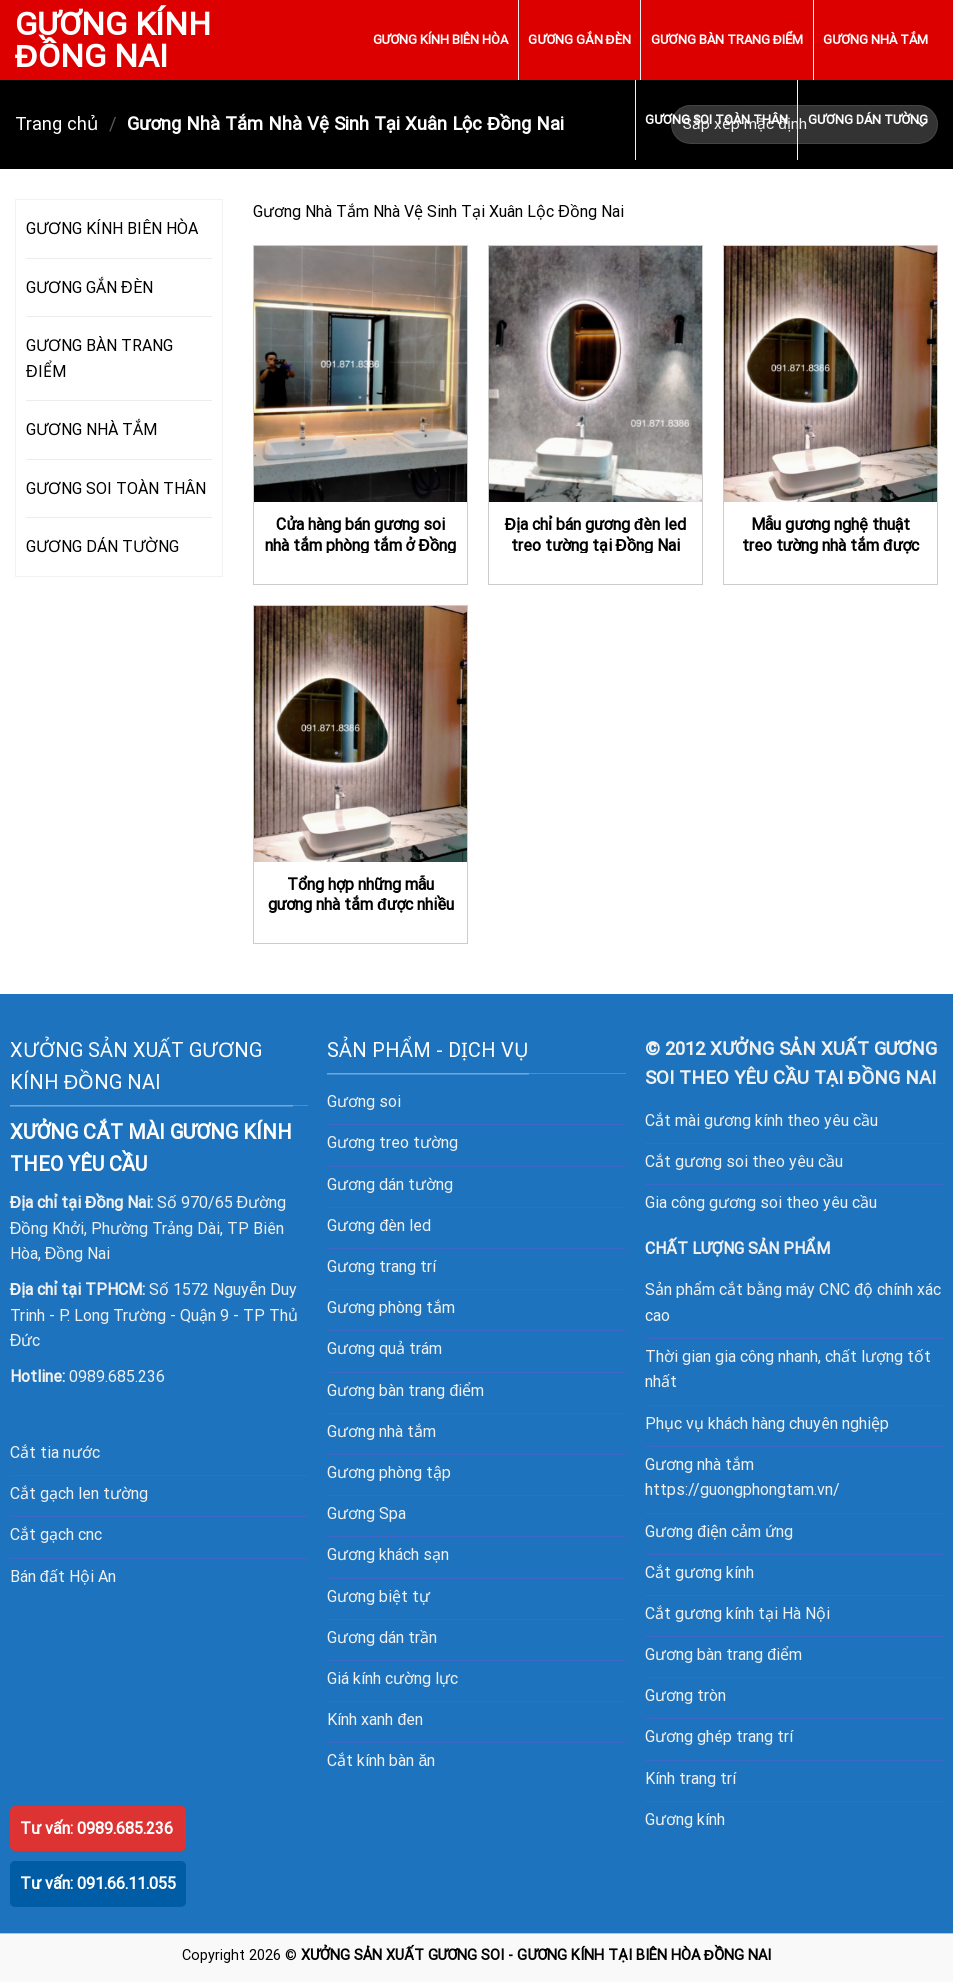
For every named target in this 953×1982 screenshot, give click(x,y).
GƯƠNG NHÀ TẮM (875, 39)
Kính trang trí (690, 1778)
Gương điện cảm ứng (719, 1531)
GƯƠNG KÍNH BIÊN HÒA (441, 39)
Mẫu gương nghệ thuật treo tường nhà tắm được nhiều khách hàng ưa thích (830, 545)
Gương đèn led (379, 1225)
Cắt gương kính (699, 1572)
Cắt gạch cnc (56, 1534)
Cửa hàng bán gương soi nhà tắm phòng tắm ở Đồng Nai (360, 545)
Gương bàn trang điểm (723, 1654)
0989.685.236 (117, 1376)
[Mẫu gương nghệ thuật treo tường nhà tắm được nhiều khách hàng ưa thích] (830, 374)
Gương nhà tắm (381, 1431)
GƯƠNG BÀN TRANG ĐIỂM (727, 39)
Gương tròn (685, 1695)
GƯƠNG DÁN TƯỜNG (868, 119)
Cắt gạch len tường (79, 1493)
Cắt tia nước (55, 1452)
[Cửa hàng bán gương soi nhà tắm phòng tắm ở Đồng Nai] (360, 374)
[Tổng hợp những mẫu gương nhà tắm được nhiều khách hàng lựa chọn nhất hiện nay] (360, 734)
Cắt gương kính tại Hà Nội (737, 1613)
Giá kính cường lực (392, 1678)
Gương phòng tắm (391, 1307)
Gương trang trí (381, 1266)
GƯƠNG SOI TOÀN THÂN (716, 119)
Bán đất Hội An (63, 1576)
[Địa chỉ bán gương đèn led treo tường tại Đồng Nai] (595, 374)
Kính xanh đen (375, 1719)
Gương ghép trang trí (719, 1736)
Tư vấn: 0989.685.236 (96, 1828)
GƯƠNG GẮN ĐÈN (579, 39)
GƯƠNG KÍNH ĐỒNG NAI (113, 40)
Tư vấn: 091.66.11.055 (98, 1883)
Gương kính (685, 1819)
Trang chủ (56, 123)
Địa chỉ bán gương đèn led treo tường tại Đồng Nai (596, 535)
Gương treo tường (392, 1142)
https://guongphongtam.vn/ (742, 1489)
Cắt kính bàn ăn (381, 1760)
